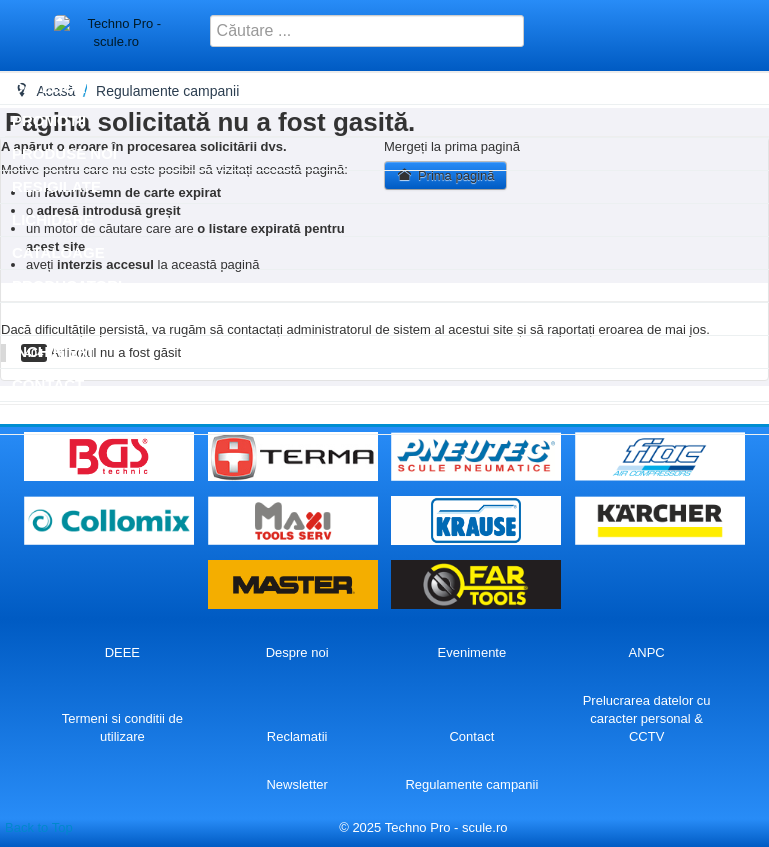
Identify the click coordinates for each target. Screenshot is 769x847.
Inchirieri (52, 351)
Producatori (67, 285)
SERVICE (45, 318)
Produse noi (64, 153)
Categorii (53, 87)
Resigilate (56, 186)
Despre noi (297, 652)
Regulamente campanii (471, 784)
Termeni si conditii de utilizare (122, 727)
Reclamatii (297, 736)
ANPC (647, 652)
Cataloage (58, 252)
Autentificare (72, 417)
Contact (48, 384)
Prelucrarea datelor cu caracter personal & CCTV (647, 718)
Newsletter (296, 784)
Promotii (49, 120)
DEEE (122, 652)
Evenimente (472, 652)
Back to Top (39, 827)
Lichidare (53, 219)
